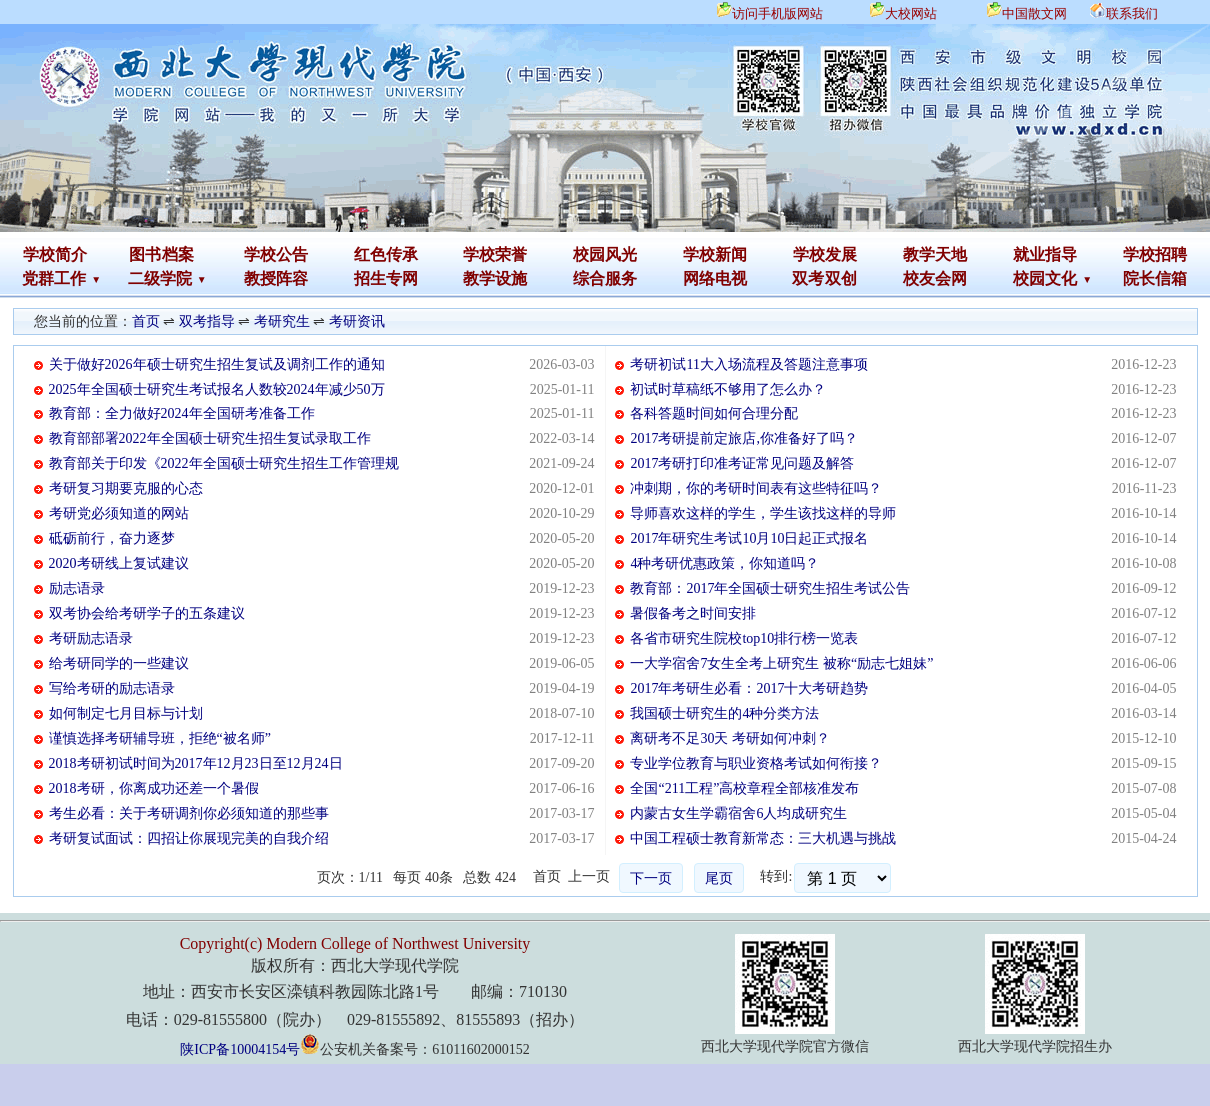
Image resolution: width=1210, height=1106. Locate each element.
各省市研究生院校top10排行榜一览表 (744, 638)
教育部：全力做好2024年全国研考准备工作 (182, 413)
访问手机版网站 (777, 13)
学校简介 (55, 254)
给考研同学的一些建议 (119, 663)
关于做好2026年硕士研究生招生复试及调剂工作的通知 (217, 364)
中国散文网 (1034, 13)
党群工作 (54, 278)
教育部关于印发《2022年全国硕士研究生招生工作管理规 (224, 463)
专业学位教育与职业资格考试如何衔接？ (756, 763)
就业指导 (1045, 254)
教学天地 (935, 254)
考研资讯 (357, 321)
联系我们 (1132, 13)
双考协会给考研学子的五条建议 (147, 613)
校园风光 (605, 254)
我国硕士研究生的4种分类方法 (724, 713)
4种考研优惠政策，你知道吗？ (724, 563)
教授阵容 (276, 278)
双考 (808, 278)
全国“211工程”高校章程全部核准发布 (744, 788)
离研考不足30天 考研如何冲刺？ (730, 738)
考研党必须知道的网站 (119, 513)
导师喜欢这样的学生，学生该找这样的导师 (763, 513)
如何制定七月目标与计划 (126, 713)
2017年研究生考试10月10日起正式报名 (749, 538)
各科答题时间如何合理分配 (714, 413)
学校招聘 (1155, 254)
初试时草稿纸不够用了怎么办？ (728, 389)
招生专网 (386, 278)
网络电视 (715, 278)
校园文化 (1045, 278)
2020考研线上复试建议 (119, 563)
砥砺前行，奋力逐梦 (112, 538)
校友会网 (935, 278)
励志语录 (77, 588)
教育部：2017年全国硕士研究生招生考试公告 (770, 588)
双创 (841, 278)
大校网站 (911, 13)
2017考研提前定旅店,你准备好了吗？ (744, 438)
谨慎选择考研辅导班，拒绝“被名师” (160, 738)
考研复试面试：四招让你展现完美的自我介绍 (189, 838)
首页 (146, 321)
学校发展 (825, 254)
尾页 (719, 878)
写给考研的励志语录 (112, 688)
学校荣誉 (495, 254)
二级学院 (160, 278)
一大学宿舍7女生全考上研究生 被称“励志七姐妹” (781, 663)
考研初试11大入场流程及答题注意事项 (748, 364)
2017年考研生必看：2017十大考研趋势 (749, 688)
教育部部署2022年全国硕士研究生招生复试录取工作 (210, 438)
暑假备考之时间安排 (693, 613)
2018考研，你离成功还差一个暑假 (154, 788)
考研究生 (282, 321)
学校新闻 (715, 254)
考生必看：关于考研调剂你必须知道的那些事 (189, 813)
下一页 (651, 878)
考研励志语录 (91, 638)
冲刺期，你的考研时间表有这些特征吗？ (756, 488)
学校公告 (276, 254)
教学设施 (495, 278)
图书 (145, 254)
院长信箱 (1155, 278)
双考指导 (207, 321)
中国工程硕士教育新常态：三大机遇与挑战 (763, 838)
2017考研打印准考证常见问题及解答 (742, 463)
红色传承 (386, 254)
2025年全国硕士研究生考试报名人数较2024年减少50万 (217, 389)
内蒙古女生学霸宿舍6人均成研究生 (738, 813)
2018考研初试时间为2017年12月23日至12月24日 (196, 763)
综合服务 (605, 278)
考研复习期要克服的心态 (126, 488)
